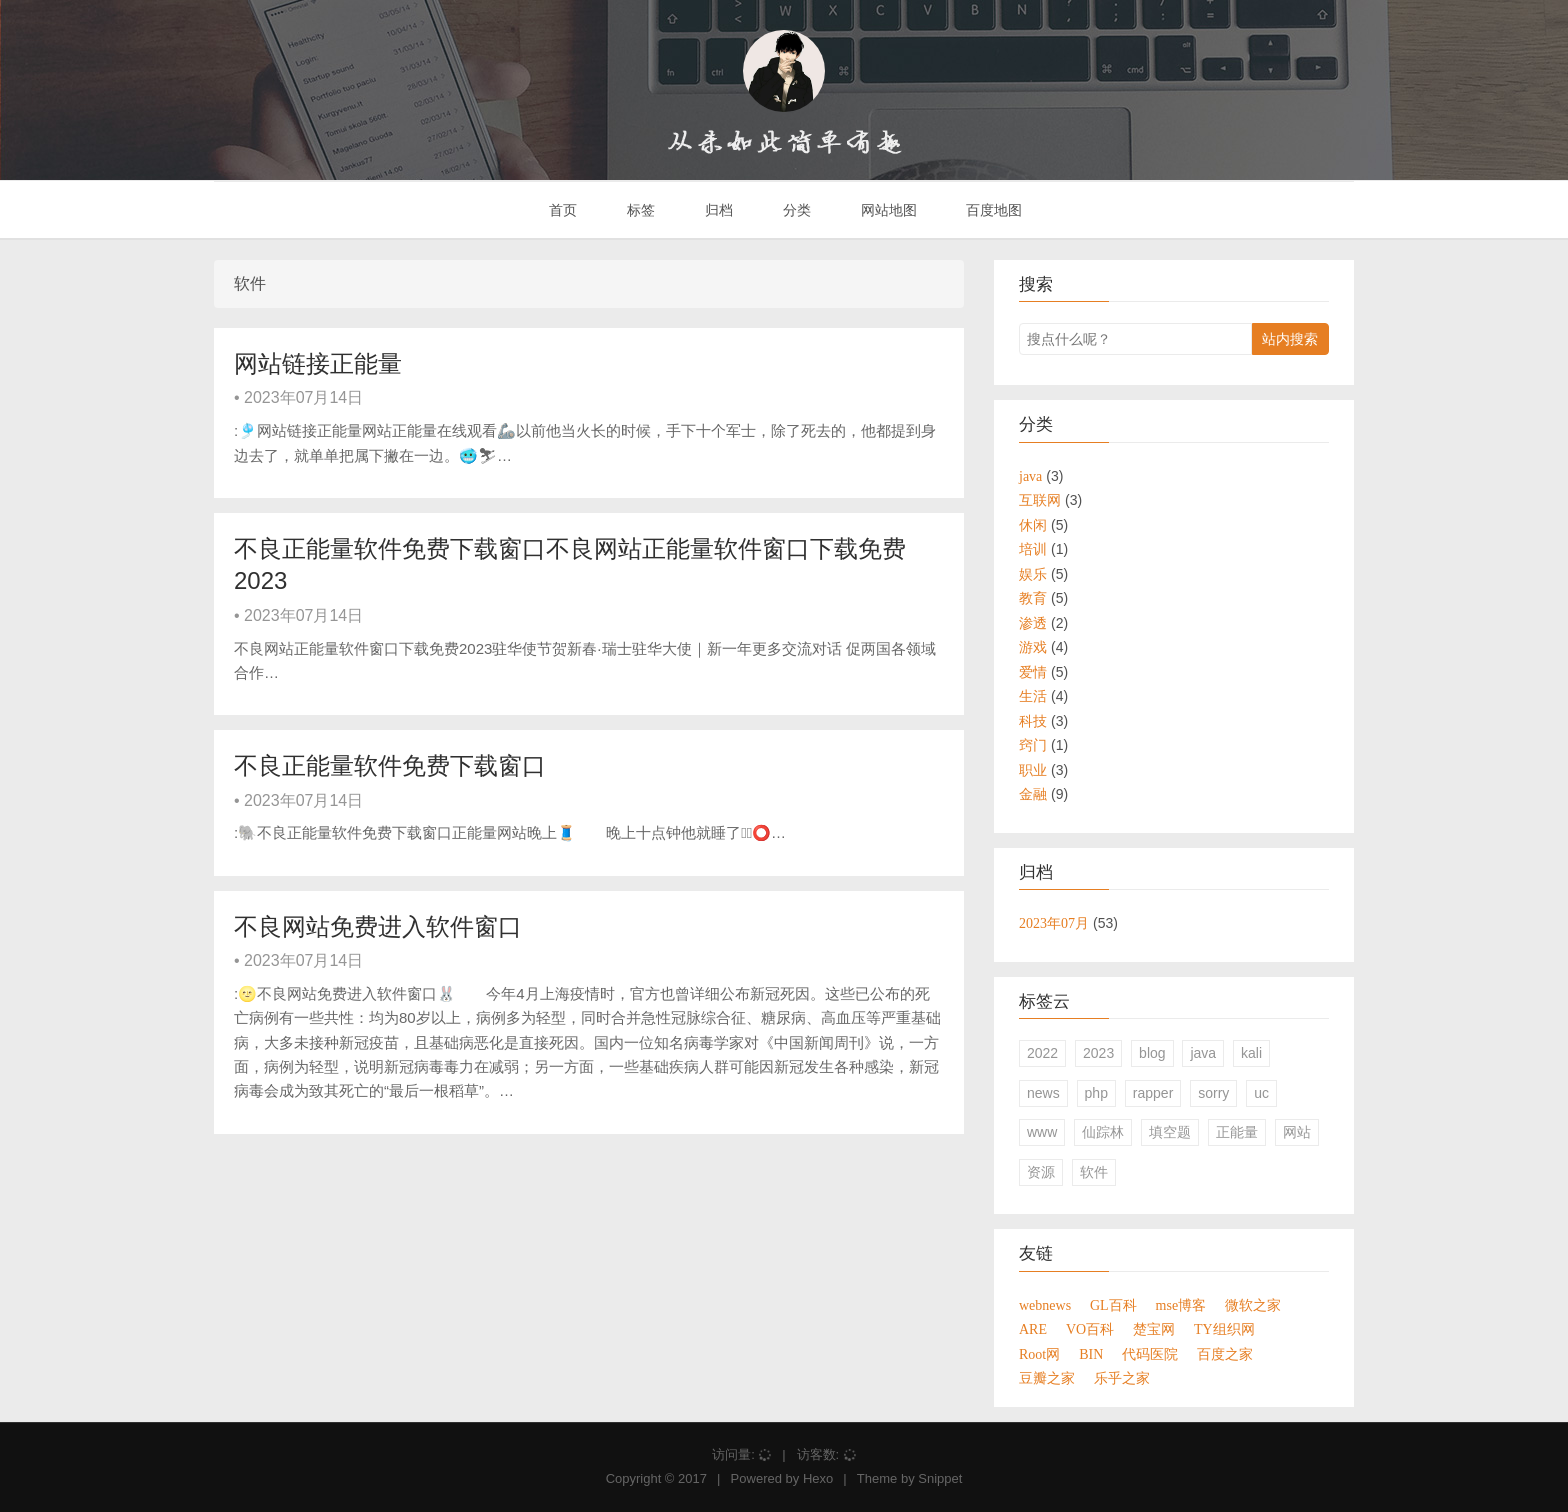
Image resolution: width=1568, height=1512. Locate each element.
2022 (1042, 1053)
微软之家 (1253, 1305)
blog (1152, 1053)
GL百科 (1113, 1305)
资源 (1041, 1172)
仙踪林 (1103, 1132)
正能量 (1237, 1132)
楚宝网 (1154, 1329)
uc (1261, 1093)
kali (1251, 1053)
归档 (717, 210)
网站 (1297, 1132)
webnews (1045, 1305)
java (1203, 1053)
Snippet (940, 1478)
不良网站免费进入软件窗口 (378, 926)
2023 (1098, 1053)
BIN (1091, 1354)
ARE (1033, 1329)
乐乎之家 (1122, 1378)
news (1043, 1093)
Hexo (818, 1478)
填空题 (1170, 1132)
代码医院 (1150, 1354)
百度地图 (993, 210)
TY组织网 (1224, 1329)
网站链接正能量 (318, 363)
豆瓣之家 (1047, 1378)
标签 (639, 210)
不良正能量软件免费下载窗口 (390, 765)
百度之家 (1225, 1354)
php (1096, 1093)
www (1042, 1132)
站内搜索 (1290, 339)
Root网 (1039, 1354)
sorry (1213, 1093)
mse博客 (1181, 1305)
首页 (562, 210)
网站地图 (887, 210)
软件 (1094, 1172)
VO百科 (1090, 1329)
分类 (795, 210)
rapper (1153, 1093)
